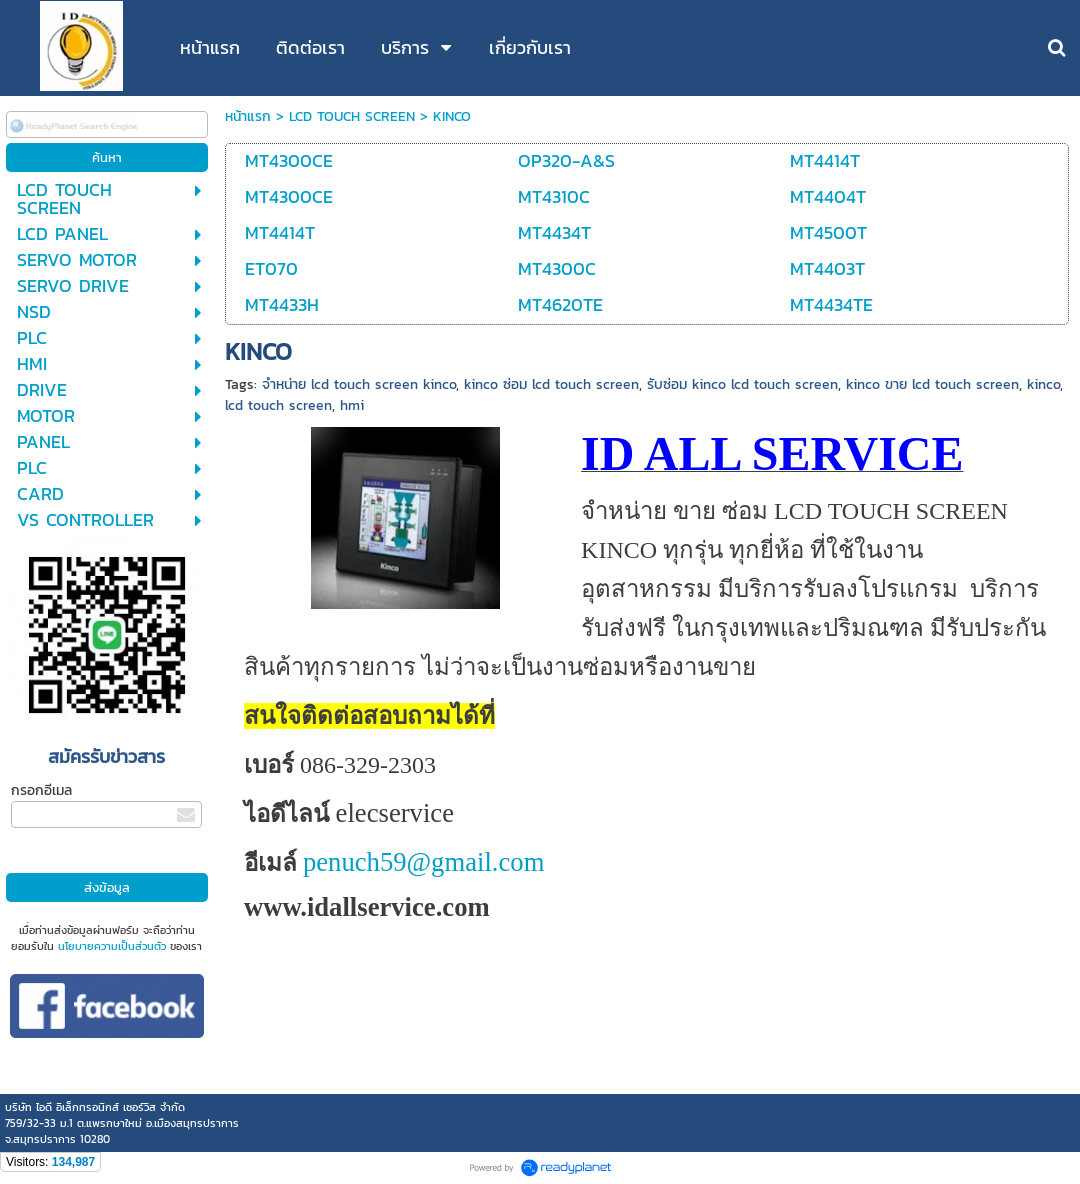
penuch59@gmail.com (423, 862)
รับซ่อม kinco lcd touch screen (742, 384)
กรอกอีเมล (41, 790)
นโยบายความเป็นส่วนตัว (112, 946)
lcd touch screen (278, 405)
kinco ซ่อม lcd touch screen (551, 384)
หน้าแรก (248, 116)
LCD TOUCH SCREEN (352, 116)
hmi (352, 405)
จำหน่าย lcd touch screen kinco (359, 384)
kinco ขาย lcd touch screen (932, 384)
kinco (1043, 384)
